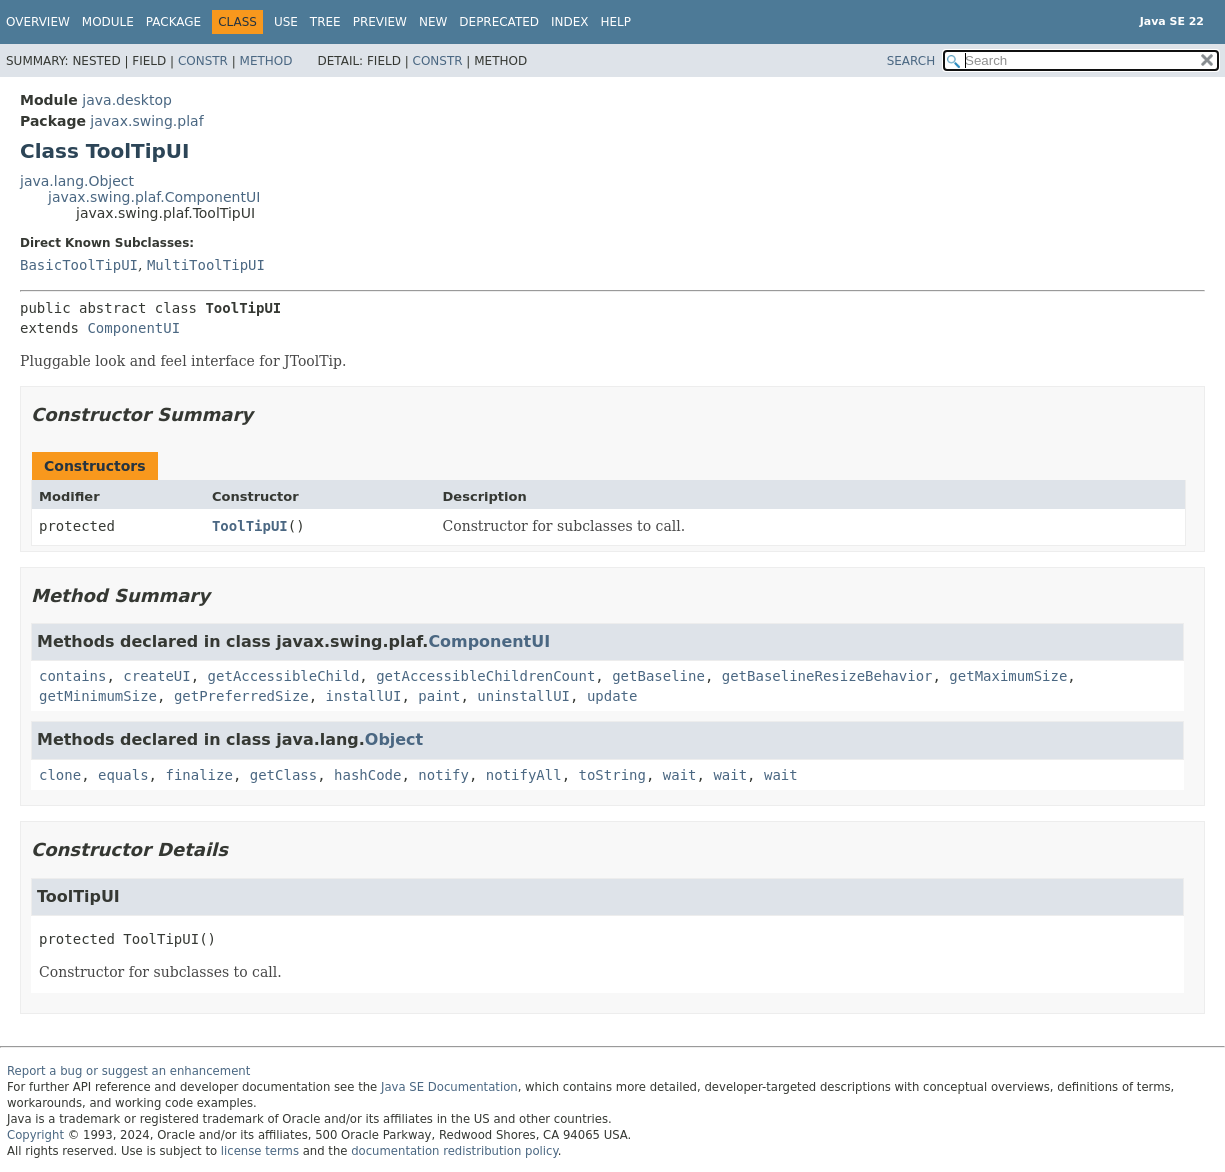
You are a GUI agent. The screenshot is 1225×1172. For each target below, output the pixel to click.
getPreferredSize (241, 696)
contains (72, 676)
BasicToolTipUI (79, 265)
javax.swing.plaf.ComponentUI (154, 197)
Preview (380, 22)
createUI (156, 676)
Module (108, 22)
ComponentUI (133, 328)
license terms (260, 1151)
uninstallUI (523, 696)
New (433, 22)
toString (612, 775)
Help (616, 22)
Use (286, 22)
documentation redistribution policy (454, 1151)
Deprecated (499, 22)
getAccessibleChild (284, 676)
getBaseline (658, 676)
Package (173, 22)
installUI (364, 696)
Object (394, 739)
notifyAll (524, 775)
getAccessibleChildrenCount (485, 676)
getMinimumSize (98, 696)
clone (60, 775)
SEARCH (911, 61)
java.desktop (127, 100)
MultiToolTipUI (206, 265)
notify (443, 775)
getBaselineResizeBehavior (827, 676)
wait (680, 775)
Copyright (35, 1135)
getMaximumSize (1008, 676)
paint (439, 696)
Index (570, 22)
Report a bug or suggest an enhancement (128, 1071)
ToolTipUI (250, 526)
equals (123, 775)
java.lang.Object (77, 181)
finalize (198, 775)
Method (266, 61)
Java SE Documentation (449, 1087)
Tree (325, 22)
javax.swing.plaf (146, 121)
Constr (203, 61)
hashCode (367, 775)
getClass (283, 775)
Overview (38, 22)
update (612, 696)
